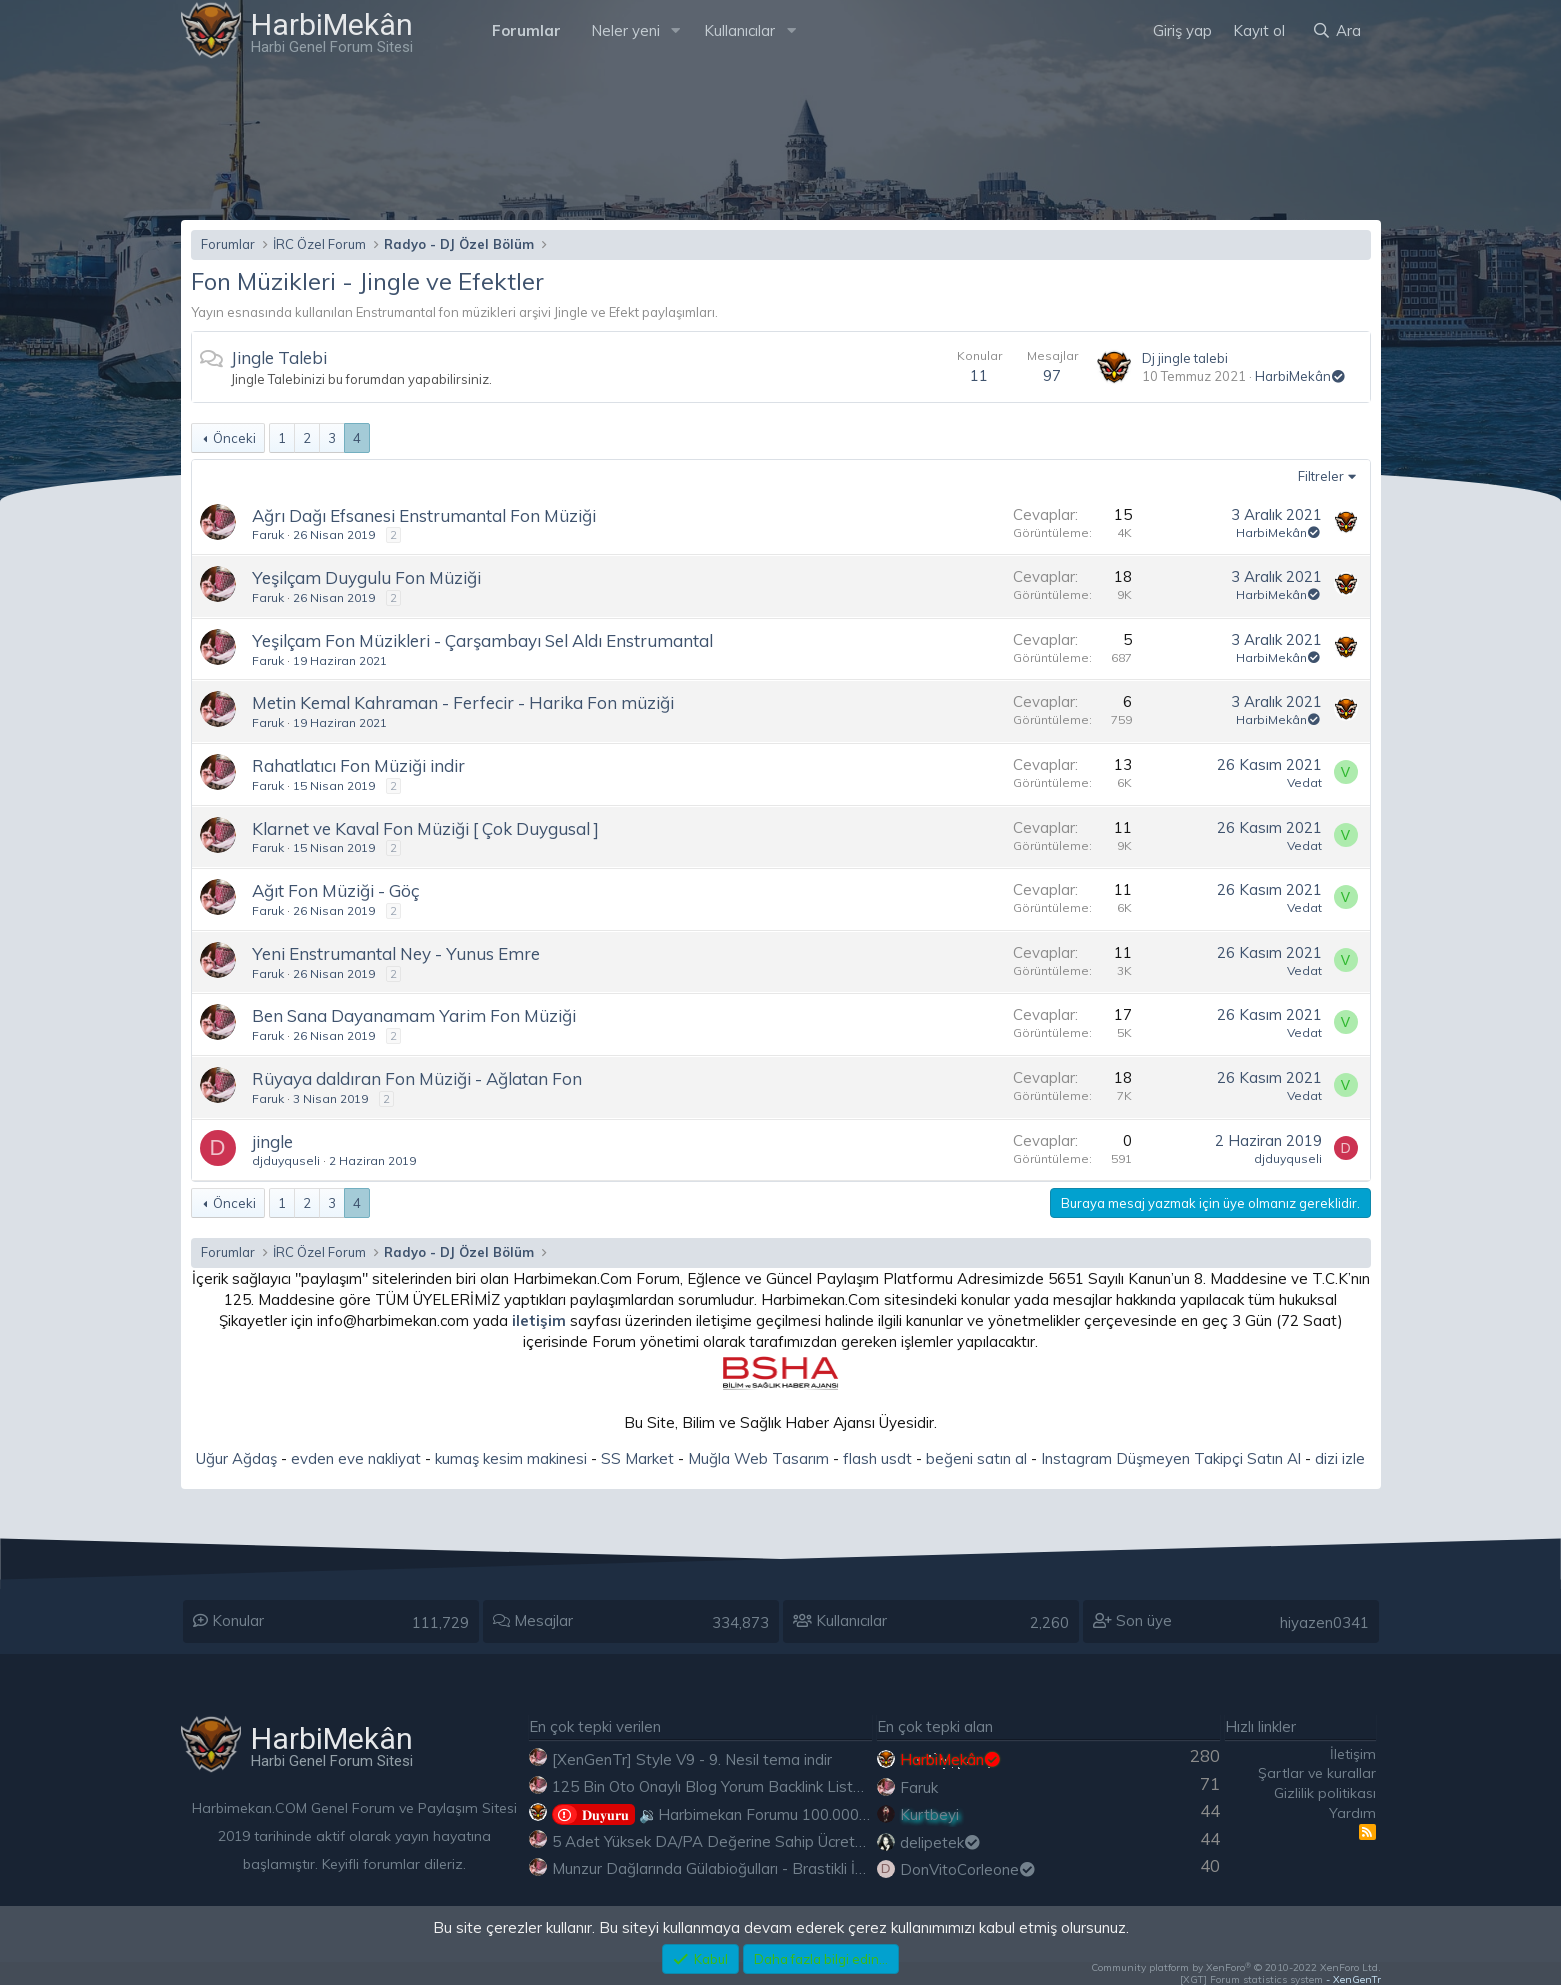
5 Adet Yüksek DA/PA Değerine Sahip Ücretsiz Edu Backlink (757, 1841)
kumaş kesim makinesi (511, 1458)
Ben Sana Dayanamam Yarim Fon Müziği (414, 1015)
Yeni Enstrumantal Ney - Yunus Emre (396, 953)
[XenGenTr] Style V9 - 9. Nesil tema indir (692, 1759)
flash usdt (877, 1458)
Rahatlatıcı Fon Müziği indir (358, 765)
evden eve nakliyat (356, 1458)
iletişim (539, 1320)
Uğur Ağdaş (236, 1458)
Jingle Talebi (279, 357)
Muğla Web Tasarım (758, 1458)
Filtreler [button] (1321, 476)
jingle (272, 1141)
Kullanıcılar (739, 30)
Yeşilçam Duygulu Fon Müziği (366, 577)
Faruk (268, 534)
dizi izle (1340, 1458)
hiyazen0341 (1324, 1622)
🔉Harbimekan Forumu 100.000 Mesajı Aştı (745, 1814)
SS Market (637, 1458)
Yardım (1352, 1813)
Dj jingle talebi (1185, 358)
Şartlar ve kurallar (1317, 1773)
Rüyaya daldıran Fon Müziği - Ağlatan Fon (417, 1078)
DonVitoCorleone (969, 1869)
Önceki (234, 438)
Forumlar (526, 30)
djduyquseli (286, 1160)
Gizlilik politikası (1325, 1793)
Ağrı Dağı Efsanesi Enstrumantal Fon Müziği (424, 515)
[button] (675, 30)
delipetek (941, 1842)
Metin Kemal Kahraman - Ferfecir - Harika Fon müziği (463, 702)
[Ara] (1336, 30)
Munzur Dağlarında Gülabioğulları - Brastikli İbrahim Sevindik (757, 1868)
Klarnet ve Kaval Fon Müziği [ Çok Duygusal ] (425, 828)
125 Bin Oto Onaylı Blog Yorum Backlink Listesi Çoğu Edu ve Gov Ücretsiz (804, 1786)
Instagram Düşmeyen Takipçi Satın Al (1171, 1458)
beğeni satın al (976, 1458)
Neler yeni (625, 30)
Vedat (1304, 782)
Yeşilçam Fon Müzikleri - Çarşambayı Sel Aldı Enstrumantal (482, 640)
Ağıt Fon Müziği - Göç (335, 890)
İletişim (1353, 1754)
